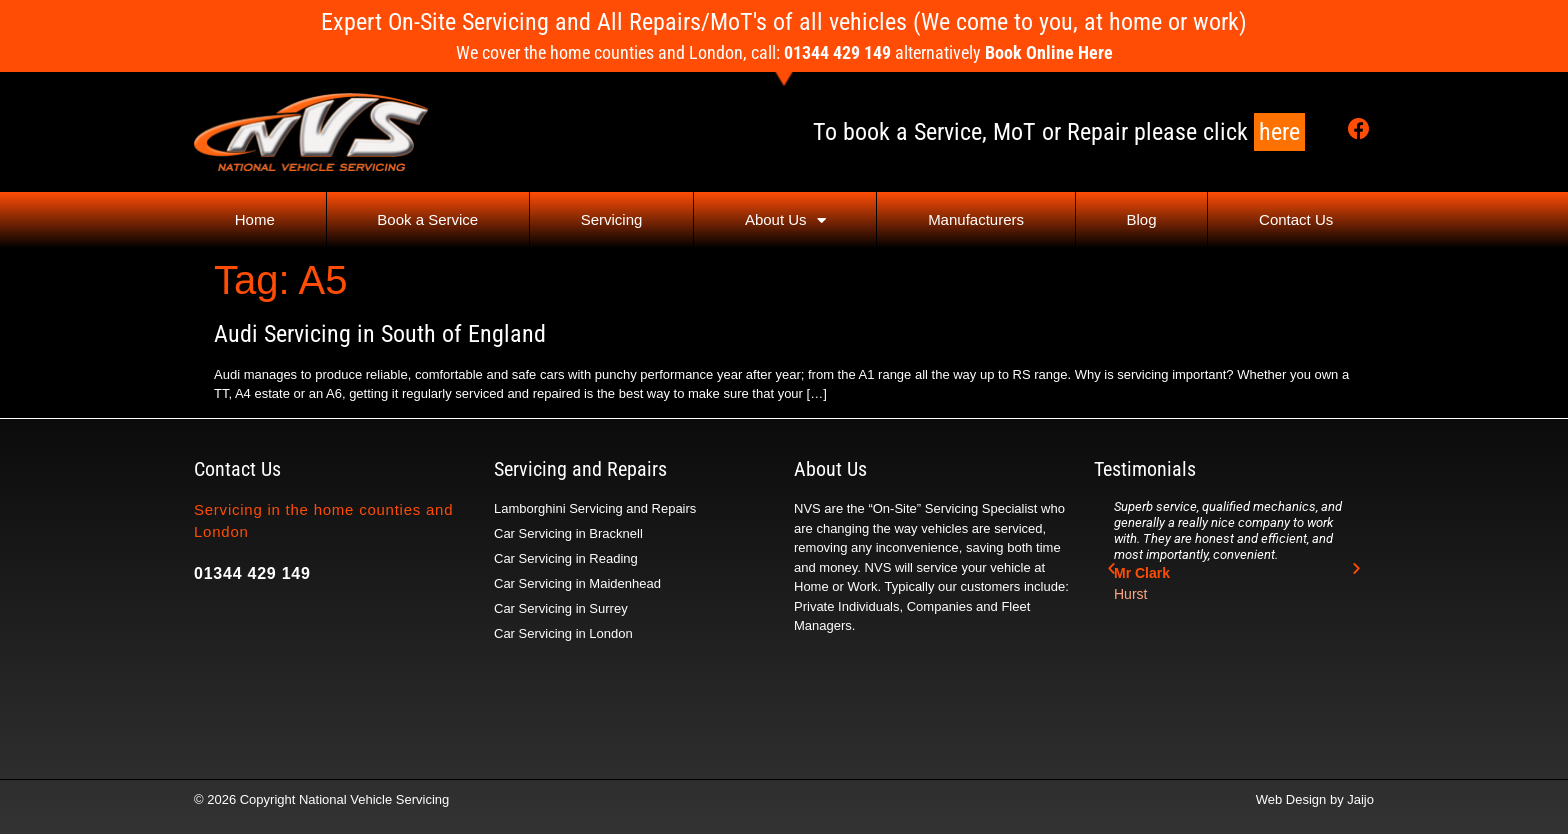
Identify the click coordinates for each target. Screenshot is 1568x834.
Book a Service (427, 219)
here (1279, 132)
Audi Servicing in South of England (380, 334)
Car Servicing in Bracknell (568, 533)
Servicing (612, 219)
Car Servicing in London (563, 633)
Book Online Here (1049, 52)
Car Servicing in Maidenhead (577, 583)
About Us (785, 220)
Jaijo (1360, 799)
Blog (1142, 219)
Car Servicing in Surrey (561, 608)
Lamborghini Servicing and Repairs (595, 508)
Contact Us (1296, 219)
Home (255, 219)
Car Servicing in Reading (566, 558)
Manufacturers (976, 219)
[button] (1111, 568)
